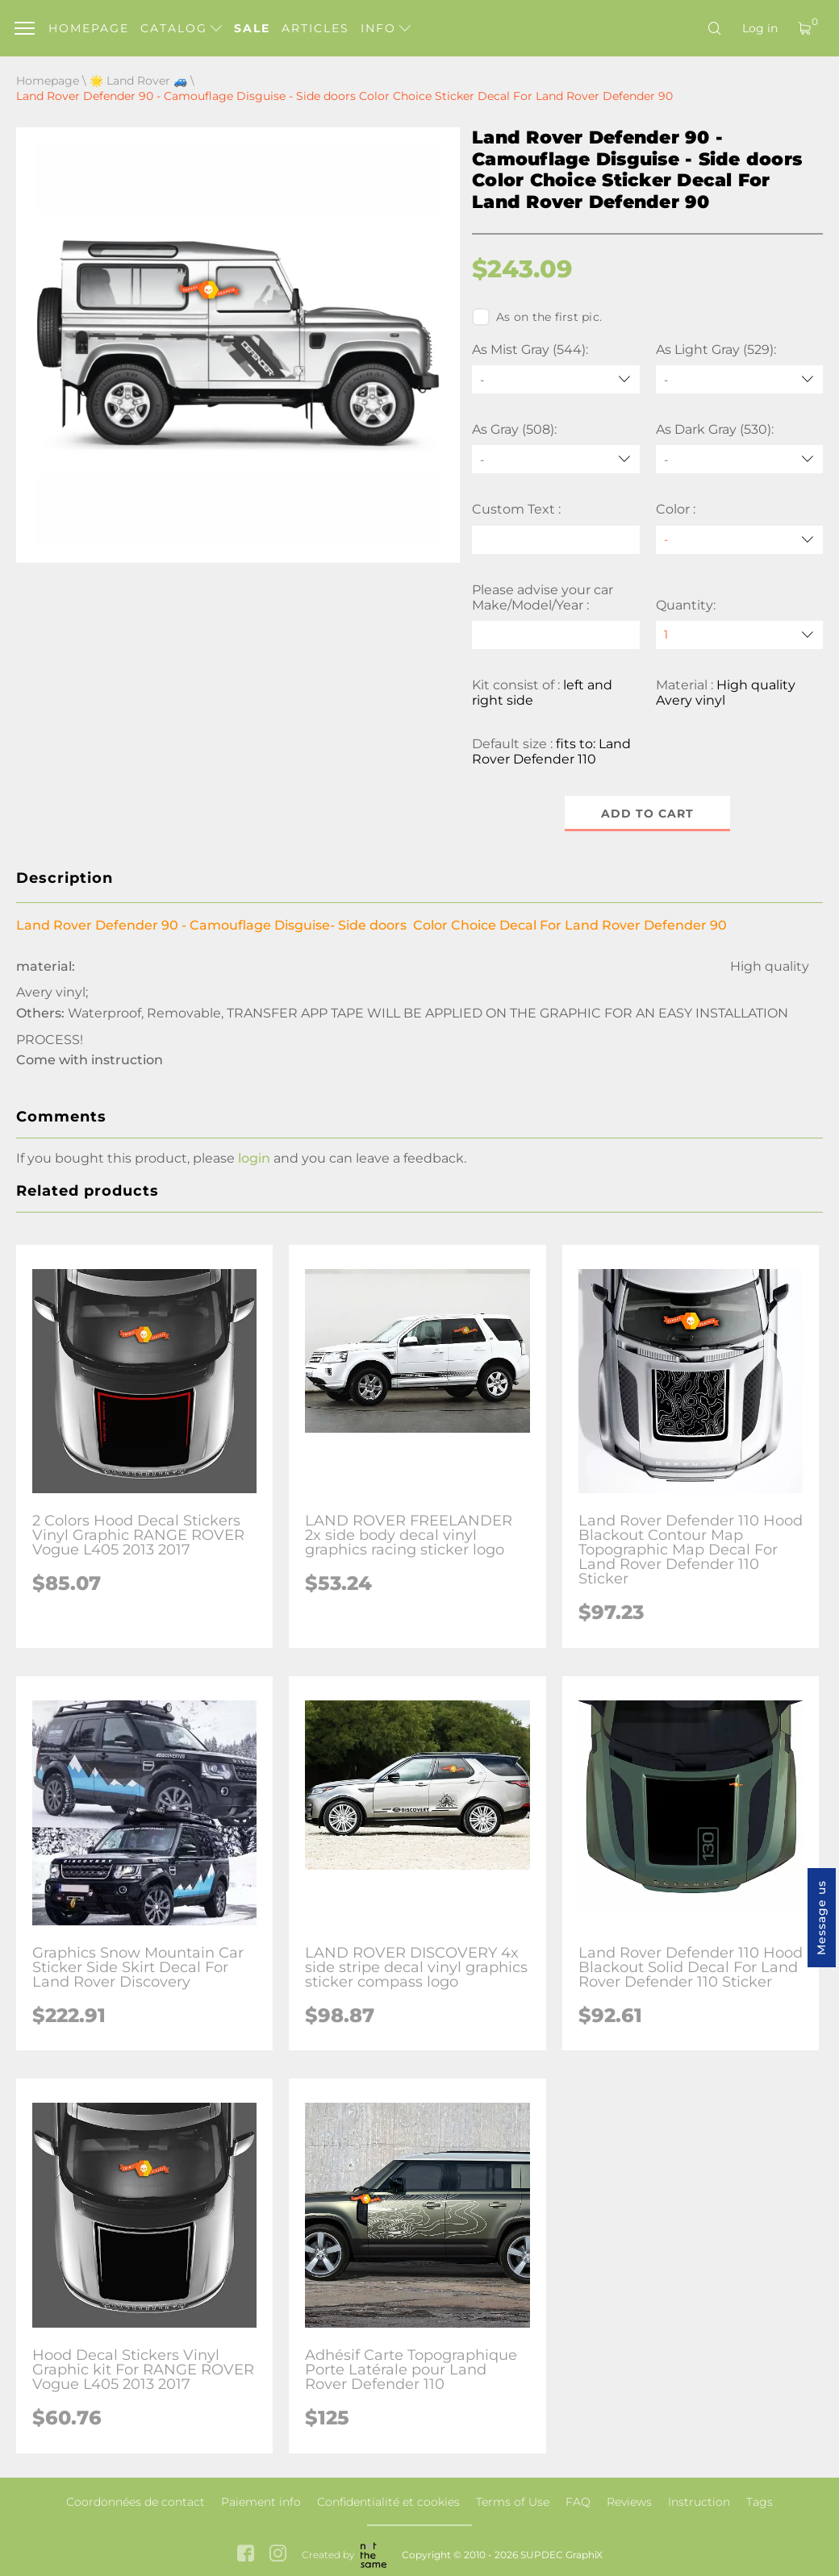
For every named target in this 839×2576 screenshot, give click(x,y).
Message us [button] (821, 1917)
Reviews (629, 2502)
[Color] (740, 540)
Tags (759, 2502)
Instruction (699, 2502)
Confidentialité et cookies (388, 2502)
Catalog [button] (181, 28)
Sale (252, 28)
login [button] (254, 1158)
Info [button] (386, 28)
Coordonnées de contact (135, 2502)
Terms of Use (512, 2502)
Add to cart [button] (647, 813)
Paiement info (261, 2502)
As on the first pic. (537, 317)
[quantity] (740, 635)
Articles (315, 28)
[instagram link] (277, 2555)
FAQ (578, 2502)
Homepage (88, 28)
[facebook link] (245, 2555)
